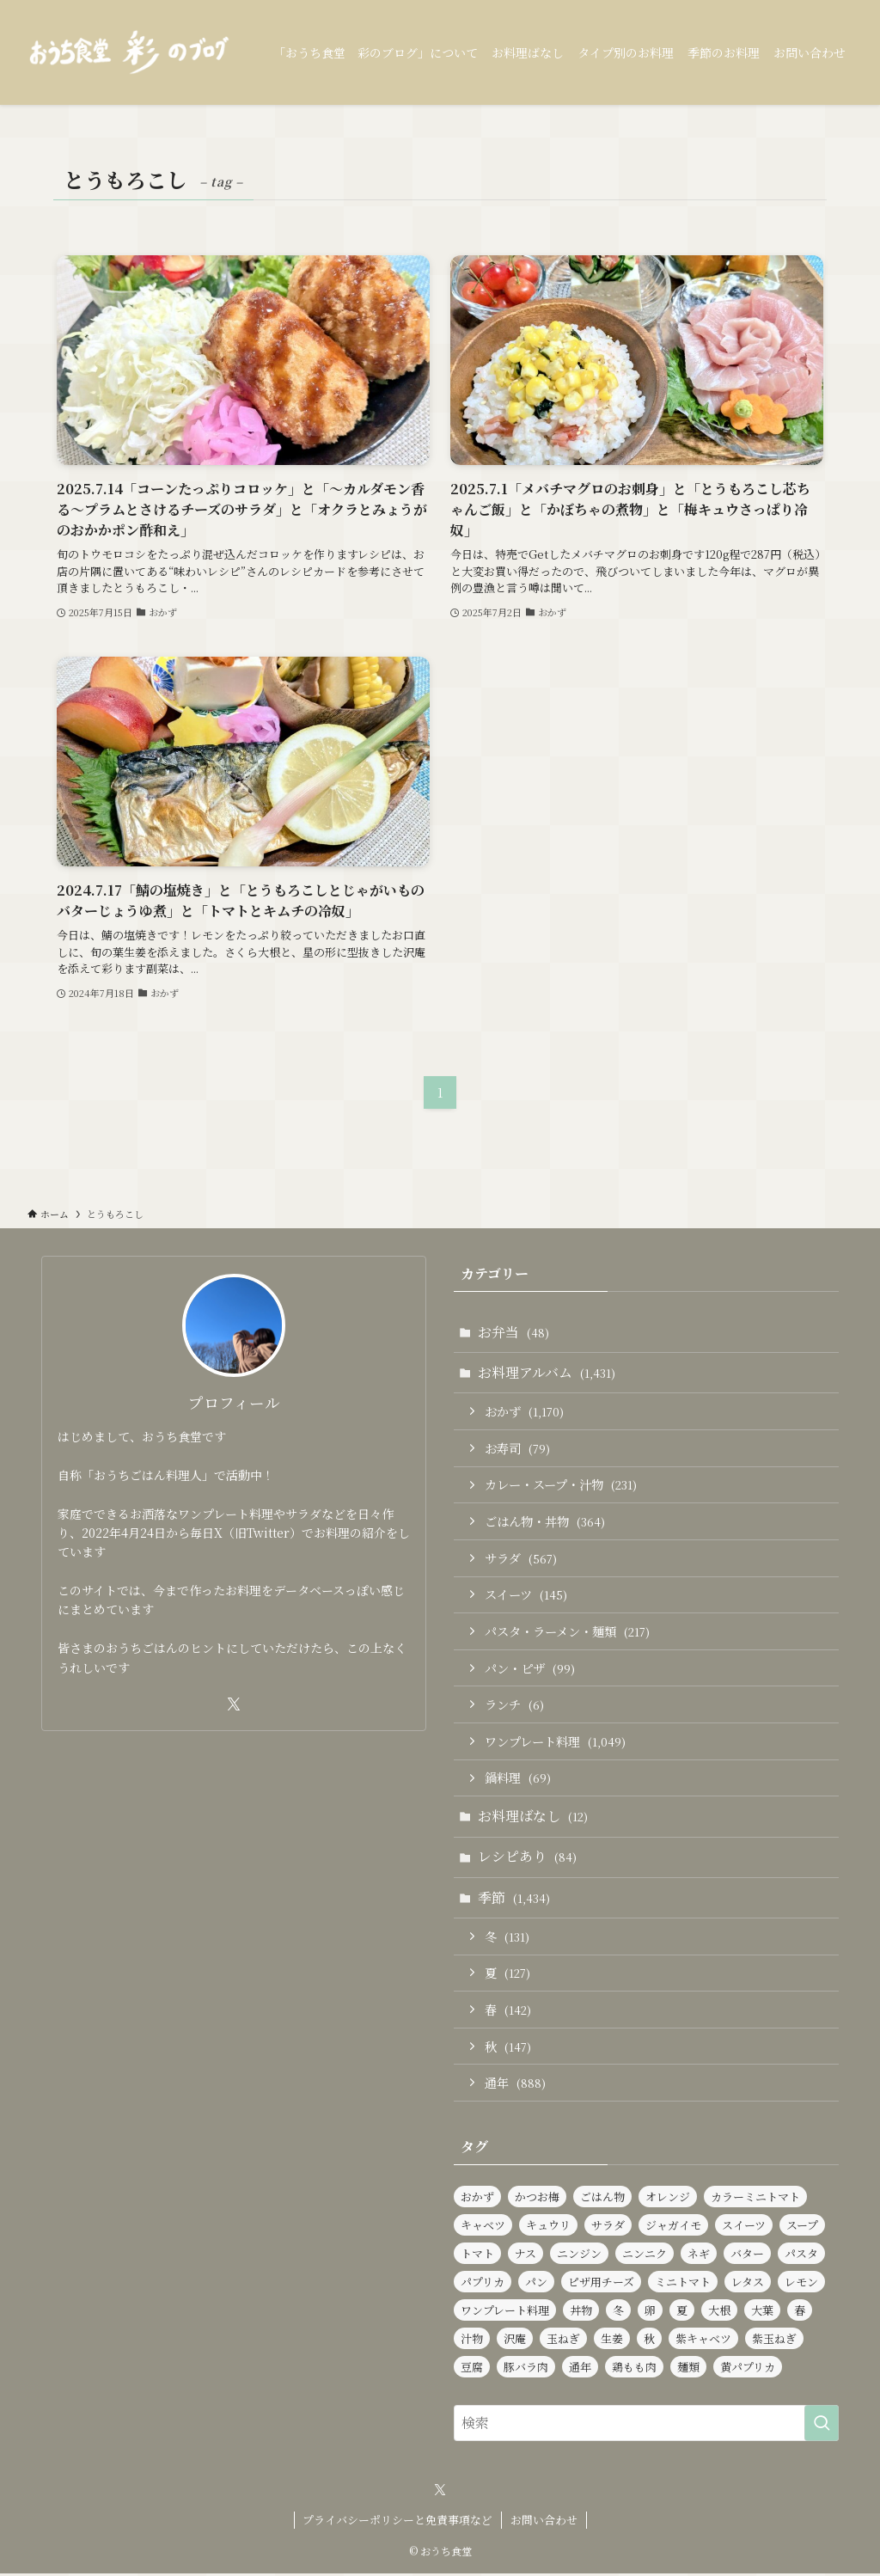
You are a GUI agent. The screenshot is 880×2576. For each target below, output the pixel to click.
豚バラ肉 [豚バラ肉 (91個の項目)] (526, 2369)
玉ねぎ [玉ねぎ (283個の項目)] (563, 2341)
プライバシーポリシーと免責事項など (397, 2522)
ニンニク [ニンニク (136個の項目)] (644, 2256)
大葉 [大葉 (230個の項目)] (762, 2312)
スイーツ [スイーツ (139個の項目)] (744, 2227)
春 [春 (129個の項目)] (799, 2312)
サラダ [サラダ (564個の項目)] (608, 2227)
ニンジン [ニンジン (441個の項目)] (579, 2256)
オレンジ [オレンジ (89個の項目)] (667, 2199)
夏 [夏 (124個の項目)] (682, 2312)
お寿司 (517, 1448)
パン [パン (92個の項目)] (536, 2284)
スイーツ (526, 1596)
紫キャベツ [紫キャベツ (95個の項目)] (703, 2341)
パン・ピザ (530, 1669)
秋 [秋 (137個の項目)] (649, 2341)
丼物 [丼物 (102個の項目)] (581, 2312)
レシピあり (527, 1859)
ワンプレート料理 (555, 1743)
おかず (524, 1412)
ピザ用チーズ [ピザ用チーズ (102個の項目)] (601, 2284)
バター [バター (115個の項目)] (747, 2256)
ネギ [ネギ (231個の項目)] (699, 2256)
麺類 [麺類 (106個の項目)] (688, 2369)
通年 (515, 2086)
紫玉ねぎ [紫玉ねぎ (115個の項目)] (774, 2341)
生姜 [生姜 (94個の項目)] (612, 2341)
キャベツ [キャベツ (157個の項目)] (483, 2227)
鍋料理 (518, 1779)
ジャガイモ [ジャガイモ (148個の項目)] (673, 2227)
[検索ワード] (646, 2426)
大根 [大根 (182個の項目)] (719, 2312)
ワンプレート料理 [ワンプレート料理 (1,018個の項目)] (505, 2312)
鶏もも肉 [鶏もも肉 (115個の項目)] (634, 2369)
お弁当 (513, 1332)
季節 (514, 1899)
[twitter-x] (233, 1704)
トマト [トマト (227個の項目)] (477, 2256)
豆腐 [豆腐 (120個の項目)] (472, 2369)
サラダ (521, 1559)
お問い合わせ (544, 2522)
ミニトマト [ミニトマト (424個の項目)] (683, 2284)
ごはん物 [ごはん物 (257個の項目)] (602, 2199)
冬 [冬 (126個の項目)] (618, 2312)
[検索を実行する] (821, 2426)
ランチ (514, 1706)
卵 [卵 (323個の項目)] (650, 2312)
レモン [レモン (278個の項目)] (801, 2284)
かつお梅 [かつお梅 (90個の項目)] (537, 2199)
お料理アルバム (546, 1372)
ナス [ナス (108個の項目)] (525, 2256)
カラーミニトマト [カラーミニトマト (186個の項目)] (755, 2199)
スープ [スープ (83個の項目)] (802, 2227)
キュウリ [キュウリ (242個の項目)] (548, 2227)
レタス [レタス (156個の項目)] (747, 2284)
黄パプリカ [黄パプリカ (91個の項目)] (747, 2369)
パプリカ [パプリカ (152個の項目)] (482, 2284)
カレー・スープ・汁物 (561, 1485)
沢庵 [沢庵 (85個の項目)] (515, 2341)
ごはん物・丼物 (545, 1522)
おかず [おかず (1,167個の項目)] (477, 2199)
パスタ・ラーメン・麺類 (567, 1632)
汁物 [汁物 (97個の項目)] (472, 2341)
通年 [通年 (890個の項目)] (580, 2369)
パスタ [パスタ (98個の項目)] (801, 2256)
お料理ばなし (533, 1817)
